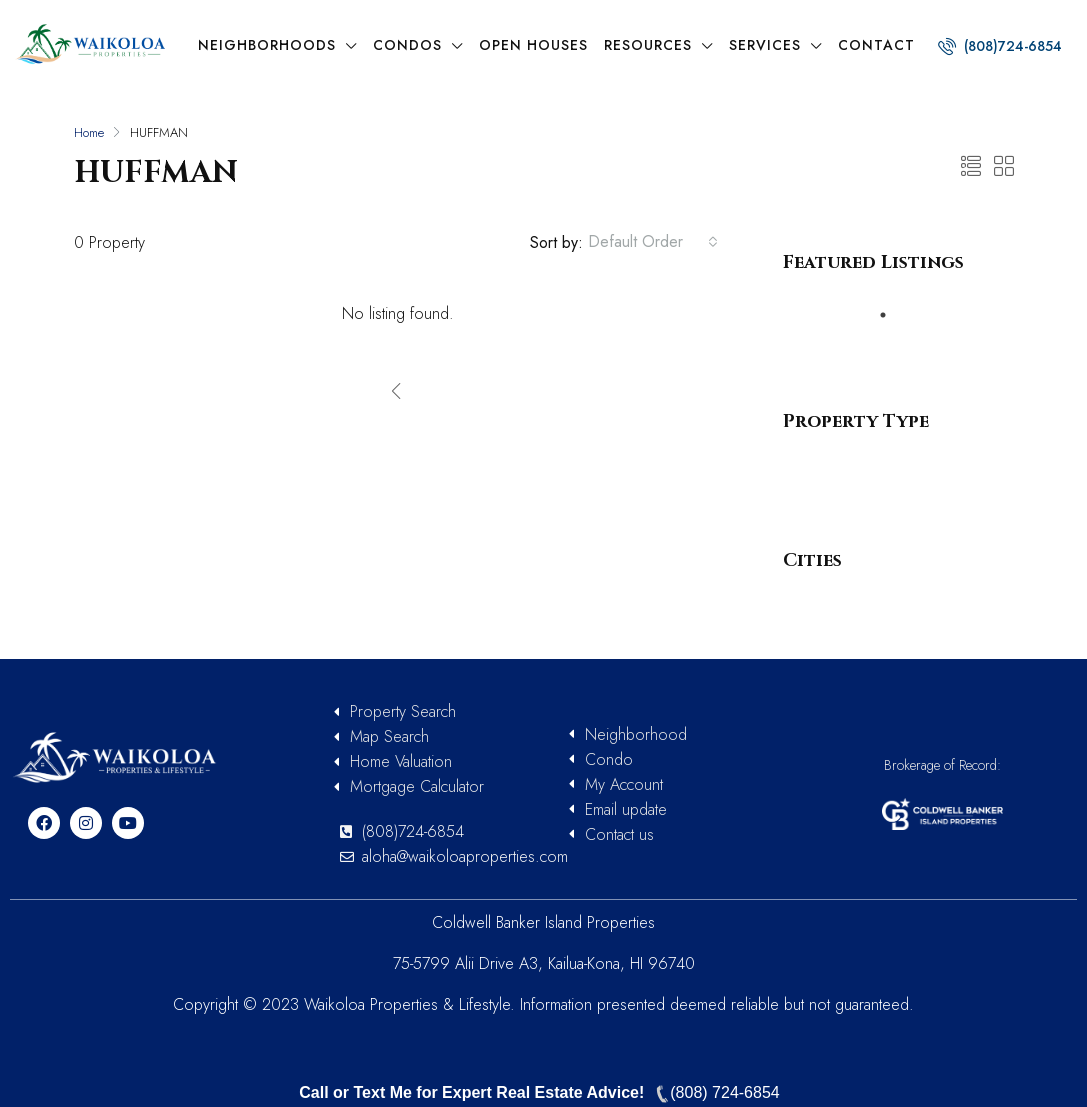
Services (765, 45)
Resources (648, 45)
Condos (407, 45)
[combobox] (653, 242)
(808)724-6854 (1000, 46)
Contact (876, 45)
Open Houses (533, 45)
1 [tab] (893, 315)
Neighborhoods (267, 45)
